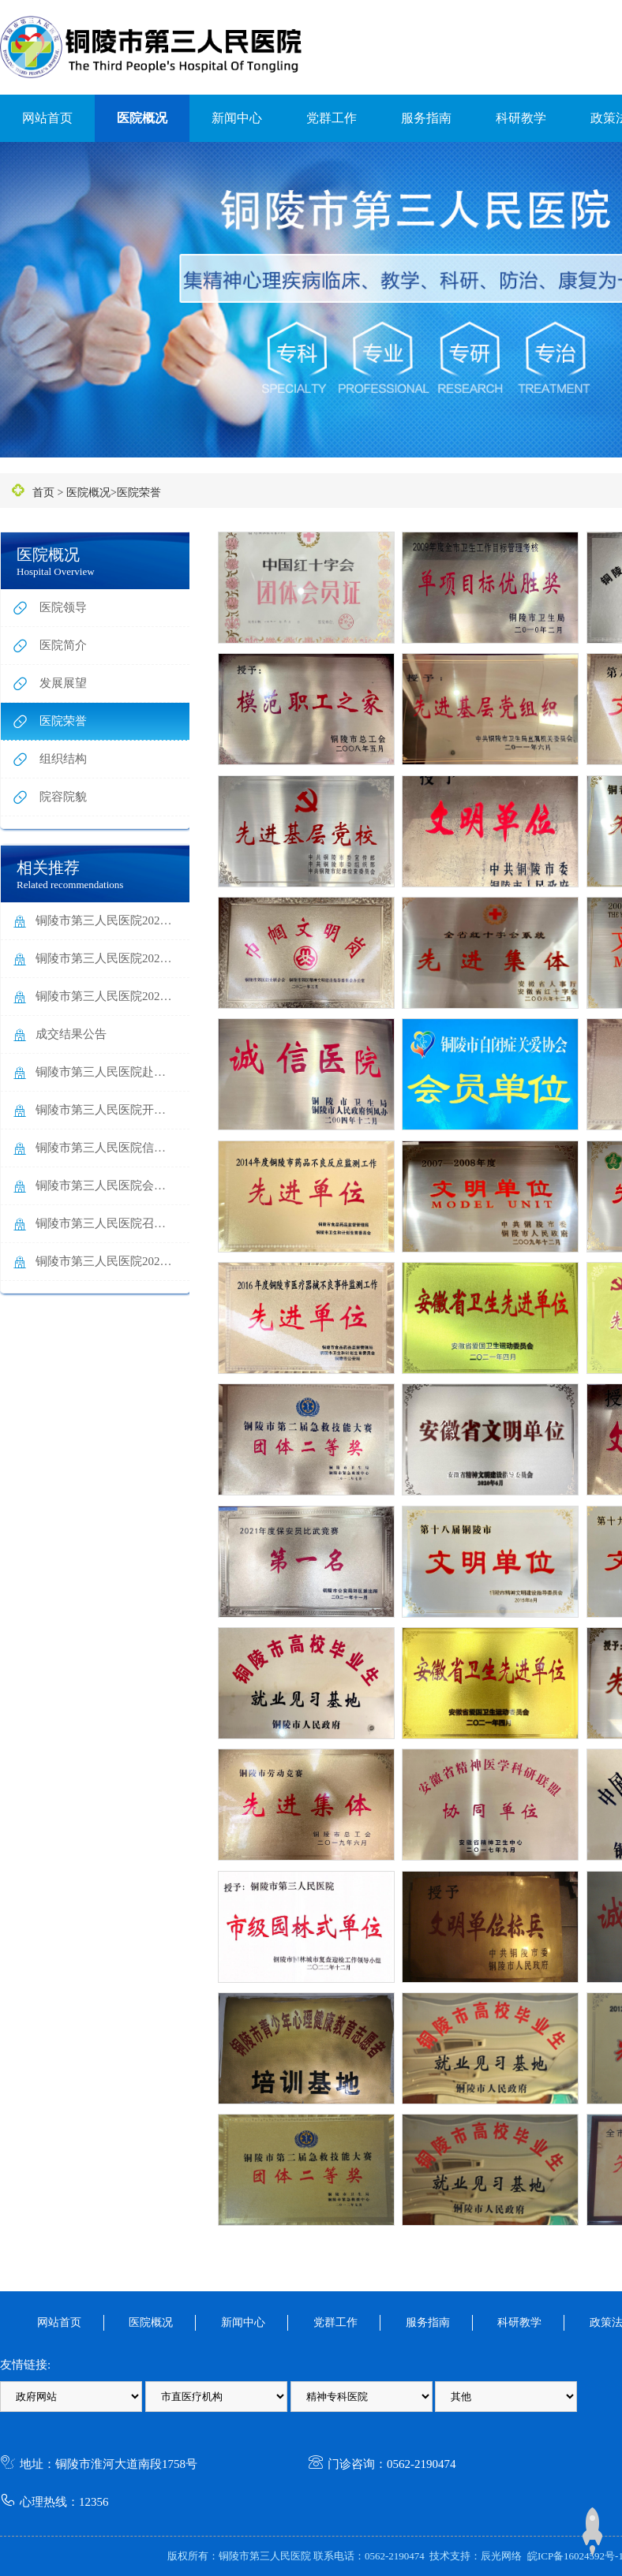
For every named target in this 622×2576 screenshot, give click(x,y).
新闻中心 (237, 118)
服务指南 (426, 118)
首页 (43, 492)
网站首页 (47, 118)
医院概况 (142, 118)
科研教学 (521, 118)
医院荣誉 (139, 492)
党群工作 (331, 118)
